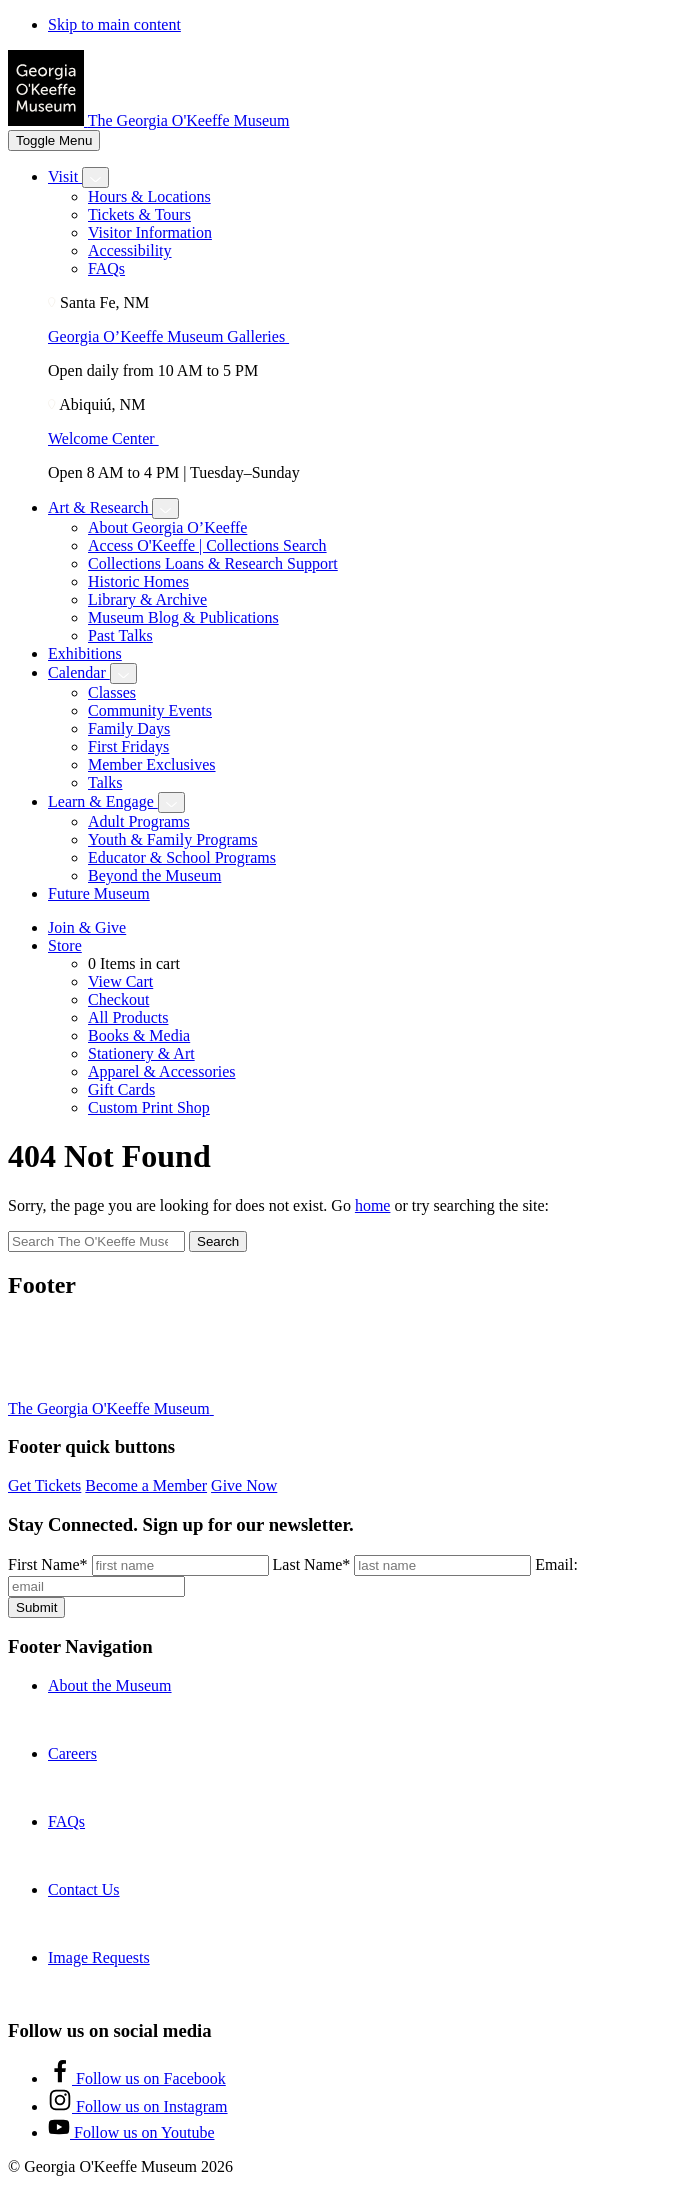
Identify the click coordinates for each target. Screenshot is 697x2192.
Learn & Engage (103, 801)
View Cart (120, 981)
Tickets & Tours (139, 214)
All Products (128, 1017)
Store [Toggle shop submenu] (65, 945)
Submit (36, 1607)
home (373, 1205)
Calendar (79, 672)
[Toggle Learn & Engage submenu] (171, 802)
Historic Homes (138, 581)
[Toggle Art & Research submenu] (165, 508)
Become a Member (146, 1485)
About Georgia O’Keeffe (167, 527)
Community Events (150, 710)
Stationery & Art (141, 1053)
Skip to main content (114, 24)
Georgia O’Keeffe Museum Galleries (176, 336)
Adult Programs (139, 821)
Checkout (118, 999)
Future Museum (99, 893)
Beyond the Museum (154, 875)
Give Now (244, 1485)
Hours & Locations (149, 196)
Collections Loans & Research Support (213, 563)
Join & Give (87, 927)
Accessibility (130, 250)
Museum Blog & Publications (183, 617)
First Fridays (128, 746)
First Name (48, 1564)
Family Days (129, 728)
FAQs (106, 268)
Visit (65, 176)
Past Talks (120, 635)
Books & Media (139, 1035)
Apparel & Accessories (162, 1071)
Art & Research (100, 507)
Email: (556, 1564)
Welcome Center (111, 438)
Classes (112, 692)
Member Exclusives (152, 764)
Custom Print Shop (149, 1107)
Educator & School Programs (182, 857)
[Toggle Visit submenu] (95, 177)
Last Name (312, 1564)
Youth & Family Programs (173, 839)
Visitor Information (150, 232)
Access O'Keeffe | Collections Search (207, 545)
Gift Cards (121, 1089)
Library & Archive (147, 599)
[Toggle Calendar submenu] (123, 673)
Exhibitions (85, 653)
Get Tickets (44, 1485)
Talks (105, 782)
